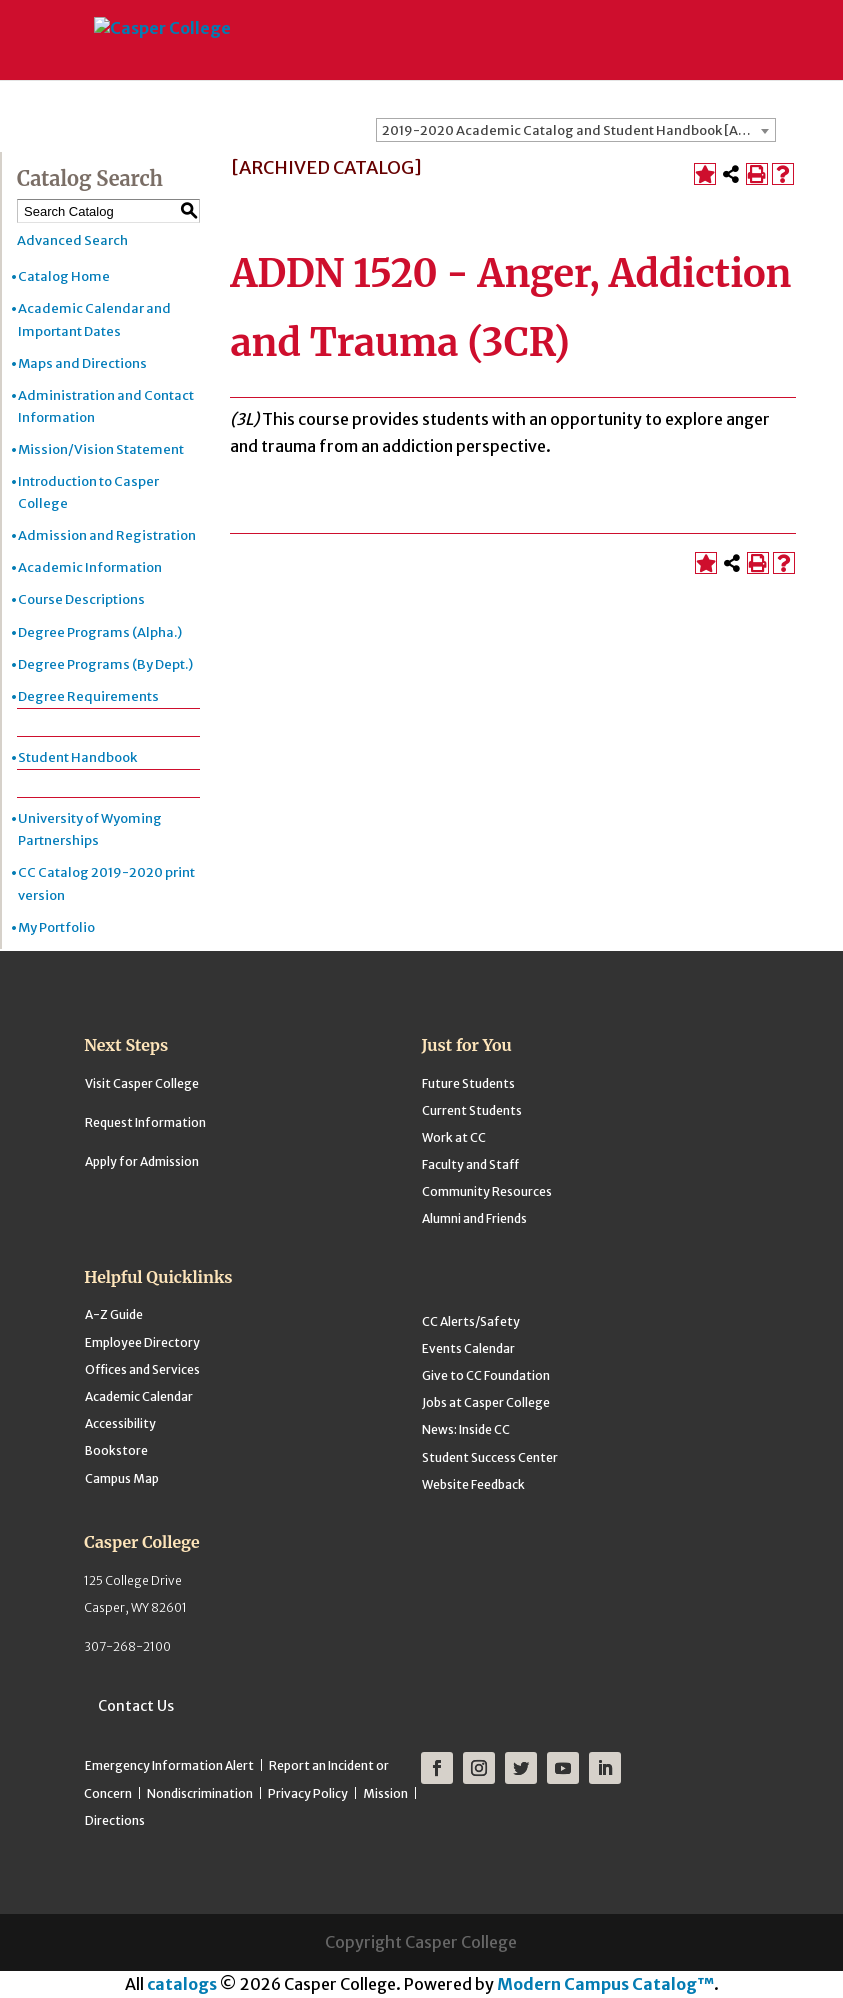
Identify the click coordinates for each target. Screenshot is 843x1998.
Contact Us (136, 1706)
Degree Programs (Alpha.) (100, 632)
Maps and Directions (82, 363)
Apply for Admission (142, 1161)
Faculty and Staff (470, 1164)
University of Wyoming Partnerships (90, 829)
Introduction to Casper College (88, 492)
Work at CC (454, 1137)
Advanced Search (72, 240)
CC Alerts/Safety (471, 1321)
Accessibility (120, 1423)
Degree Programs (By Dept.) (105, 664)
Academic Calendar (139, 1396)
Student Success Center (490, 1457)
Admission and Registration (107, 535)
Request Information (145, 1122)
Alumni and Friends (474, 1218)
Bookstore (116, 1450)
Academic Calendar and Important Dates (94, 319)
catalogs (182, 1984)
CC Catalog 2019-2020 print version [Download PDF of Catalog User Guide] (106, 883)
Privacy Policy (308, 1793)
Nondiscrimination (200, 1793)
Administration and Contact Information (106, 406)
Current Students (472, 1110)
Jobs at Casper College (486, 1402)
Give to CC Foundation (486, 1375)
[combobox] (576, 130)
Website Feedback (473, 1484)
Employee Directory (142, 1342)
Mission (385, 1793)
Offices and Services (142, 1369)
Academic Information (90, 567)
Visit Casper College (142, 1083)
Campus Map (122, 1478)
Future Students (468, 1083)
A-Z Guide (114, 1314)
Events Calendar (468, 1348)
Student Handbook (77, 757)
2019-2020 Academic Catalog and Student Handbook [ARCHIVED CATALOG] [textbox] (578, 130)
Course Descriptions (81, 599)
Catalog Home (64, 276)
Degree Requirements (88, 696)
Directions (115, 1820)
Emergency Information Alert (169, 1765)
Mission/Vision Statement (101, 449)
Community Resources (487, 1191)
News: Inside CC (466, 1429)
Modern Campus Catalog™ (605, 1984)
